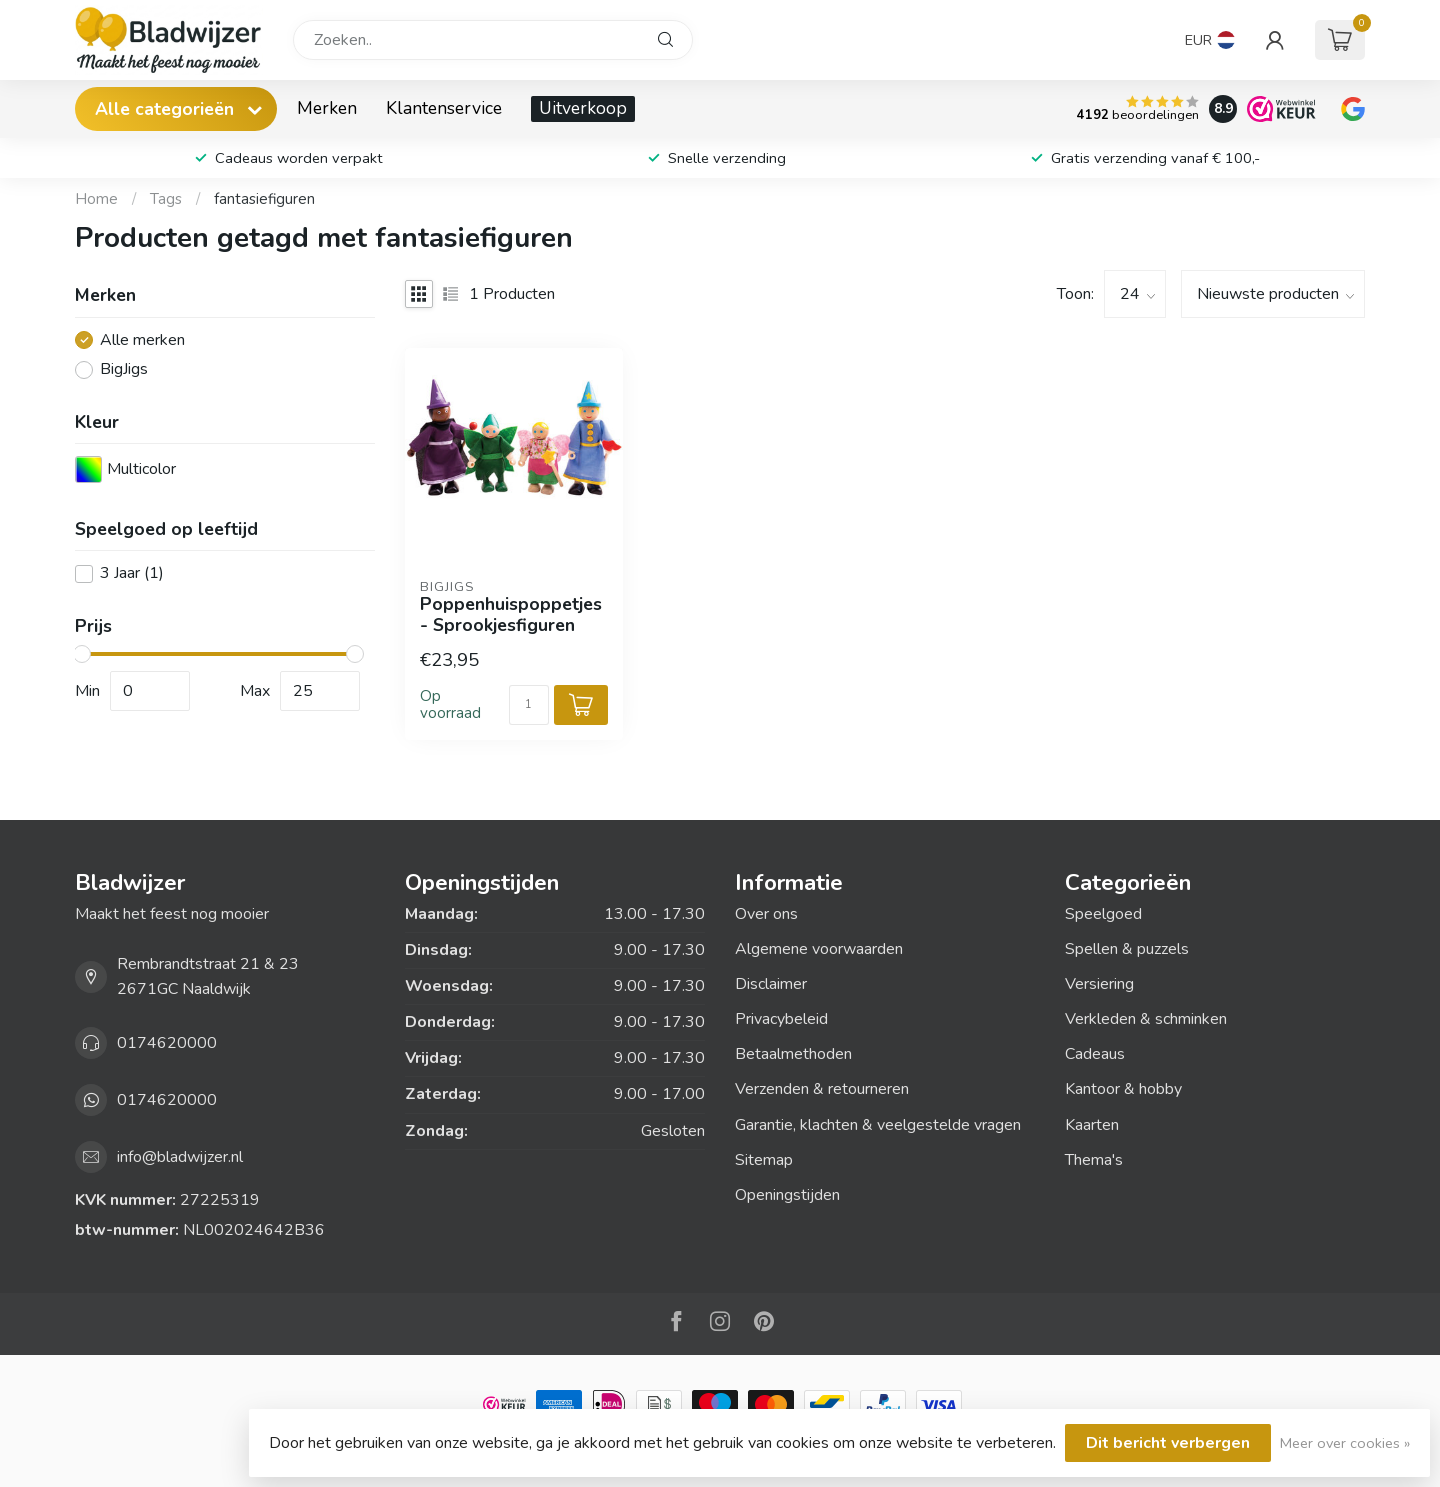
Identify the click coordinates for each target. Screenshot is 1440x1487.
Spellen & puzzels (1127, 949)
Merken (327, 108)
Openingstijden (787, 1195)
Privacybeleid (781, 1019)
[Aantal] (529, 705)
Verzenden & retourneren (822, 1089)
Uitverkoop (583, 108)
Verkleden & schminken (1146, 1019)
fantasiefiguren (264, 199)
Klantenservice (444, 108)
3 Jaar (132, 574)
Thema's (1094, 1160)
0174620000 (167, 1043)
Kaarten (1092, 1125)
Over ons (766, 914)
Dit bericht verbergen (1168, 1443)
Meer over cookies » (1345, 1443)
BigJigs (124, 370)
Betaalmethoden (793, 1054)
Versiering (1099, 984)
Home (96, 199)
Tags (166, 199)
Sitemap (764, 1160)
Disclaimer (771, 984)
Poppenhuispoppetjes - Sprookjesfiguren (511, 615)
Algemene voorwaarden (819, 949)
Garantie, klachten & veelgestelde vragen (878, 1125)
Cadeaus (1095, 1054)
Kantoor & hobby (1123, 1089)
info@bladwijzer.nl (180, 1157)
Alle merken (142, 341)
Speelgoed (1103, 914)
